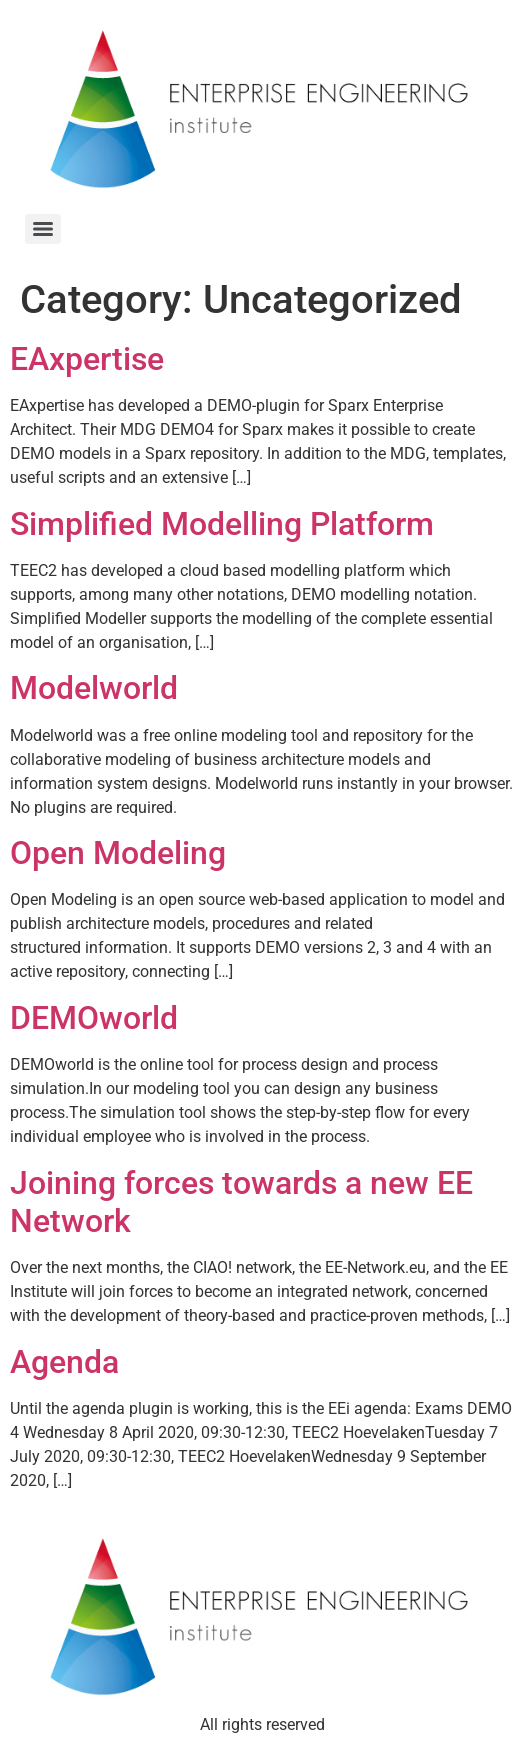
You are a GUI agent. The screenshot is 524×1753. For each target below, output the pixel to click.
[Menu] (43, 229)
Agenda (64, 1362)
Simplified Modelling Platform (222, 524)
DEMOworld (94, 1018)
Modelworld (94, 688)
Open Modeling (118, 853)
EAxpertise (87, 359)
